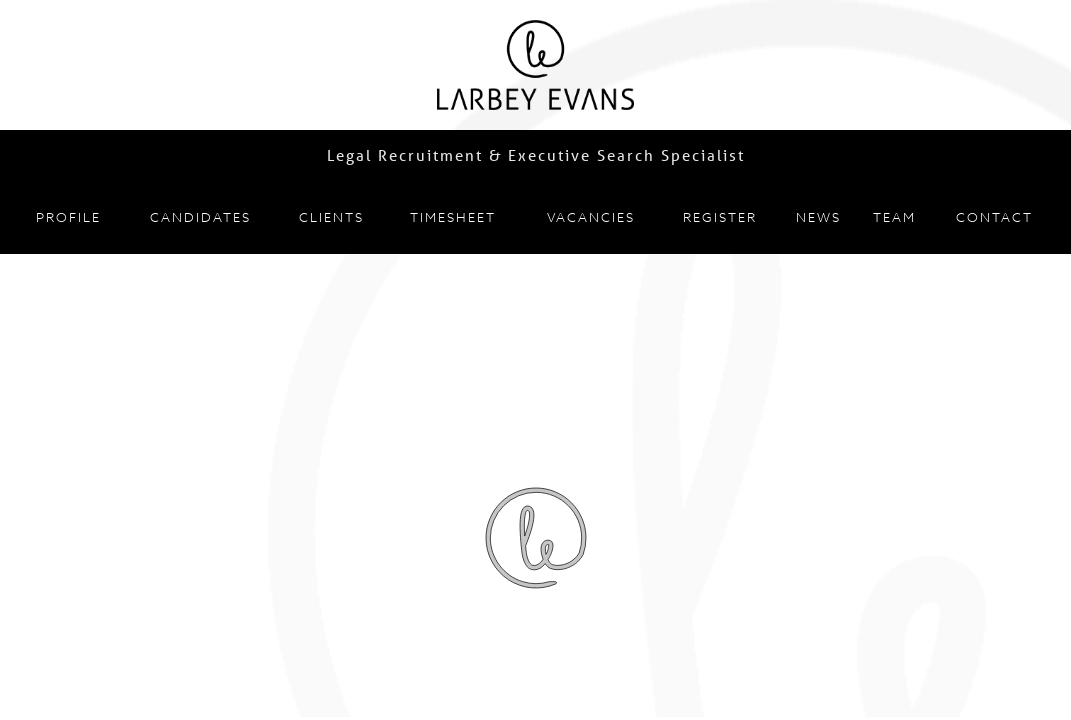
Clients (331, 217)
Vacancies (591, 217)
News (818, 217)
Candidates (200, 217)
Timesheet (453, 217)
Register (720, 217)
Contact (994, 217)
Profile (68, 217)
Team (894, 217)
